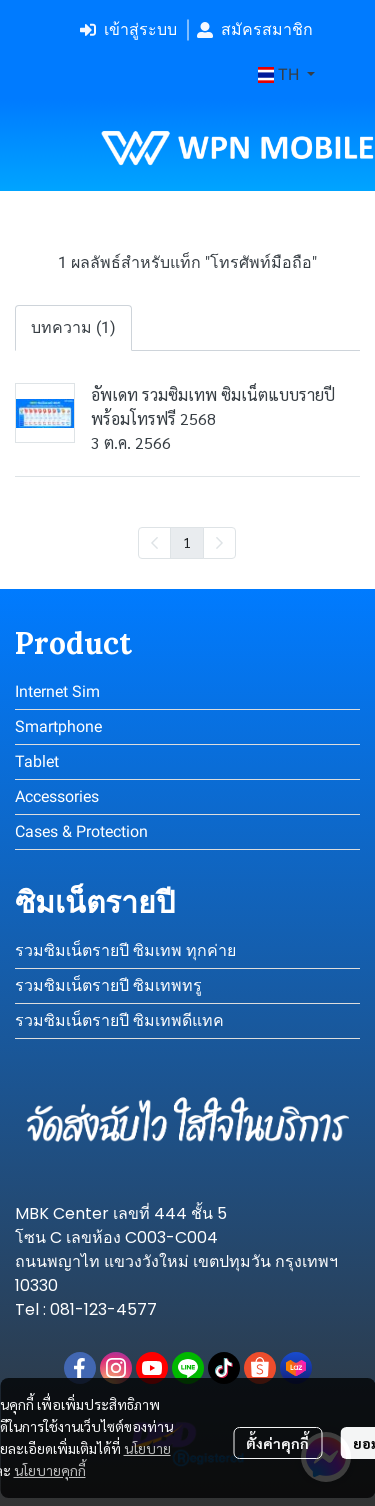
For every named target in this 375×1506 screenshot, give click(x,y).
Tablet (37, 761)
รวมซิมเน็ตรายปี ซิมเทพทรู (108, 985)
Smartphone (58, 726)
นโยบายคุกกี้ (50, 1470)
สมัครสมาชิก (255, 29)
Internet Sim (57, 691)
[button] (286, 75)
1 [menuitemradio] (187, 542)
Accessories (57, 796)
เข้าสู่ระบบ (128, 29)
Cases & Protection (81, 831)
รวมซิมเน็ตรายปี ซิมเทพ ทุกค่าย (125, 950)
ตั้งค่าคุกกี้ (277, 1443)
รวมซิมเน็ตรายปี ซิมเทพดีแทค (119, 1020)
